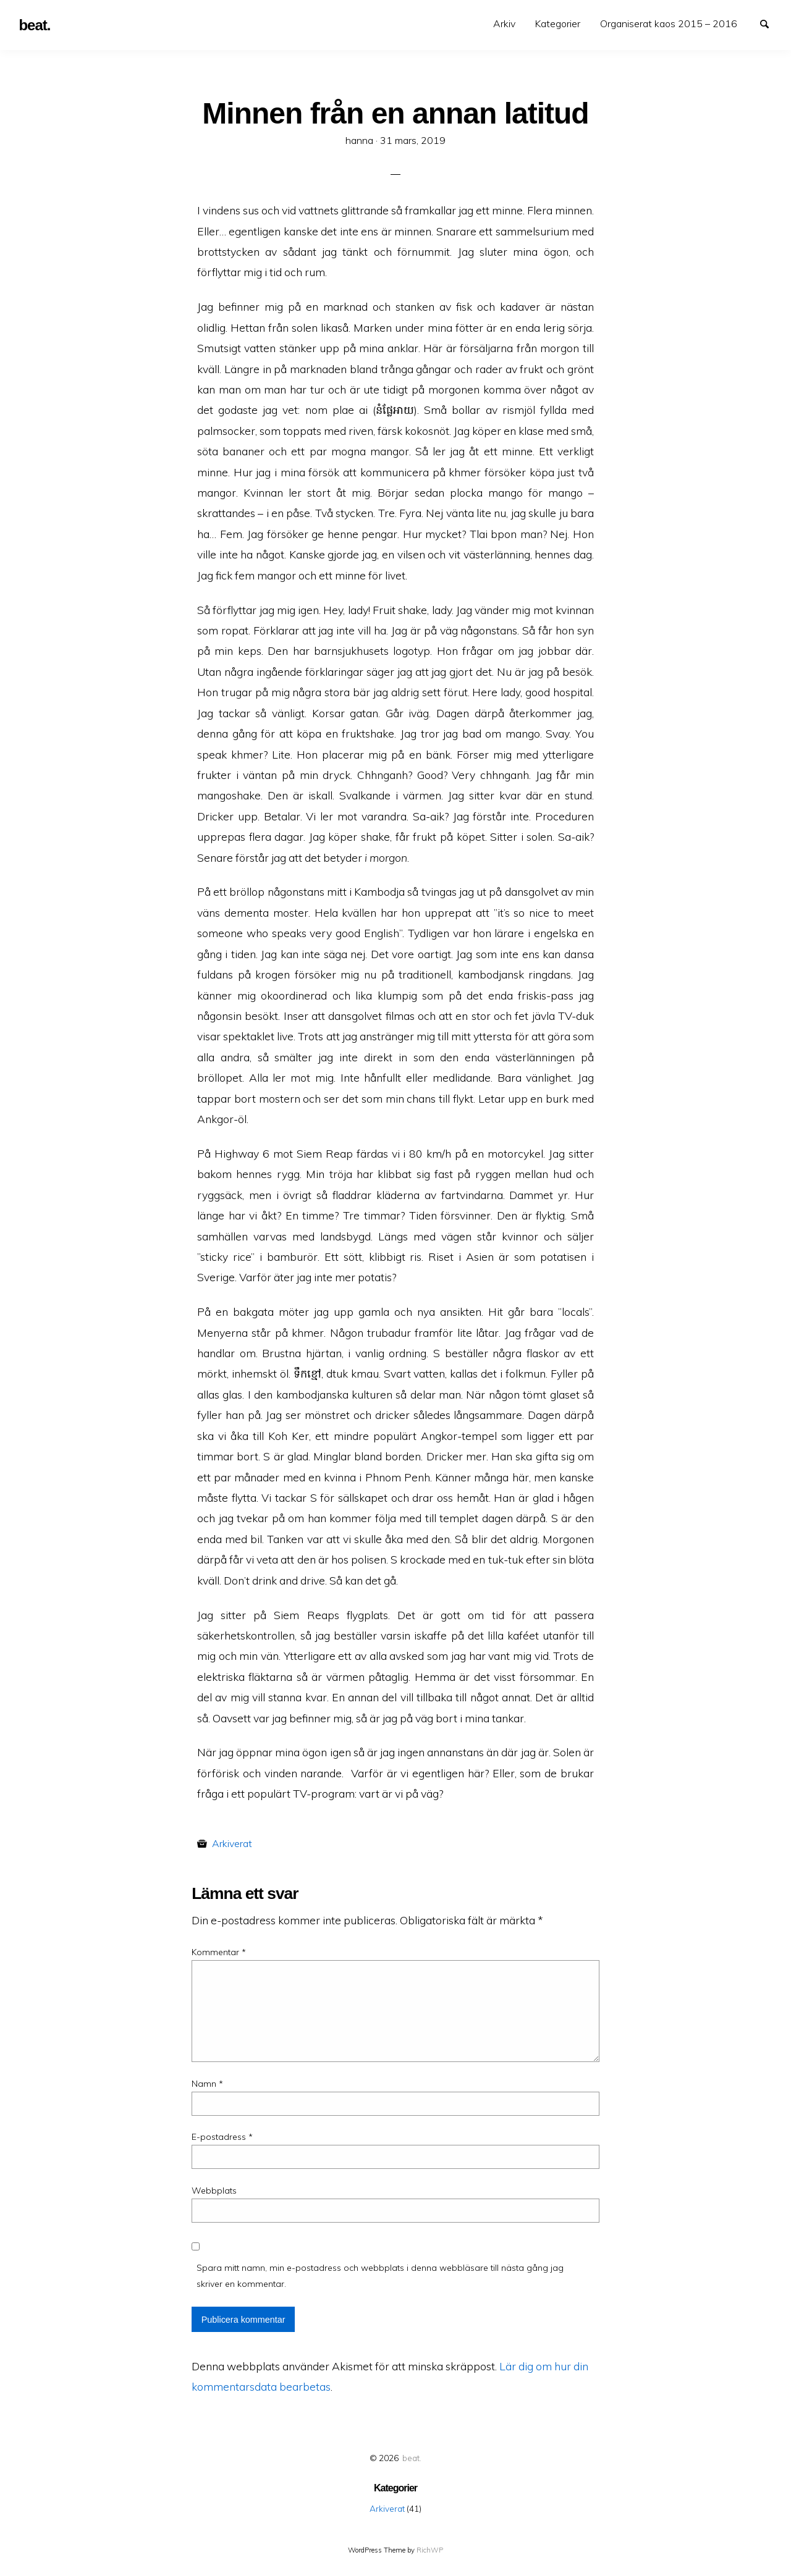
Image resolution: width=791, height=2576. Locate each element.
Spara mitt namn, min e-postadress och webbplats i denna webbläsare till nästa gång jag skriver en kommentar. (380, 2275)
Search (770, 23)
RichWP (430, 2550)
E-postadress (222, 2136)
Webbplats (214, 2190)
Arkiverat (232, 1843)
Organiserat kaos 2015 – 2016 (668, 23)
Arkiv (504, 23)
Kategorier (557, 23)
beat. (411, 2457)
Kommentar (219, 1952)
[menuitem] (504, 24)
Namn (207, 2083)
